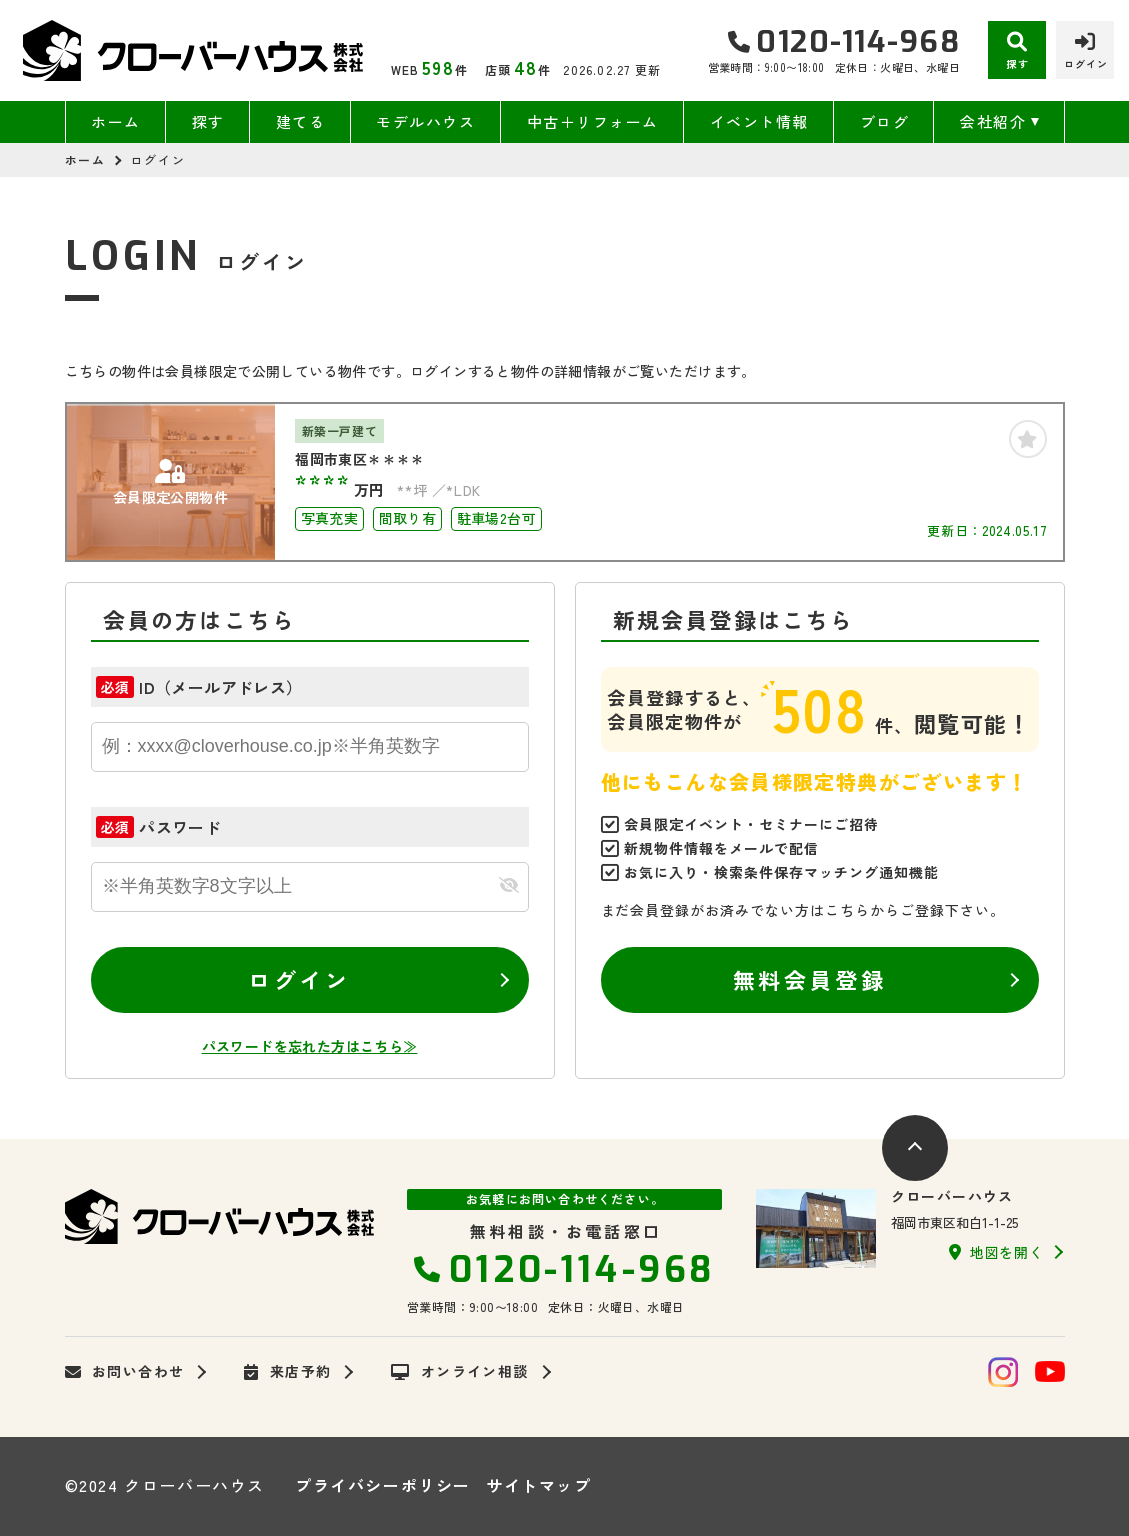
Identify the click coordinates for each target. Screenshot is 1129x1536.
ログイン (299, 979)
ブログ (885, 121)
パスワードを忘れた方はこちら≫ (310, 1046)
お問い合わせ (125, 1372)
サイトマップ (539, 1485)
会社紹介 (993, 121)
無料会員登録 (809, 979)
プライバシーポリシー (383, 1485)
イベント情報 (759, 121)
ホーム (116, 121)
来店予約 (287, 1372)
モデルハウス (425, 121)
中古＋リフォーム (593, 121)
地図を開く (996, 1252)
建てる (301, 121)
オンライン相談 (459, 1372)
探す (208, 121)
